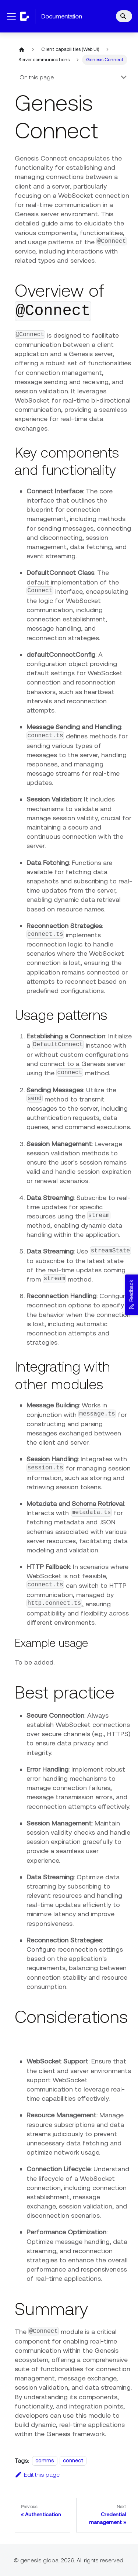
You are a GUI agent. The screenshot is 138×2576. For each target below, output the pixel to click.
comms (44, 2461)
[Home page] (22, 49)
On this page (37, 77)
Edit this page (37, 2474)
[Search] (124, 16)
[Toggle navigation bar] (11, 16)
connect (73, 2461)
